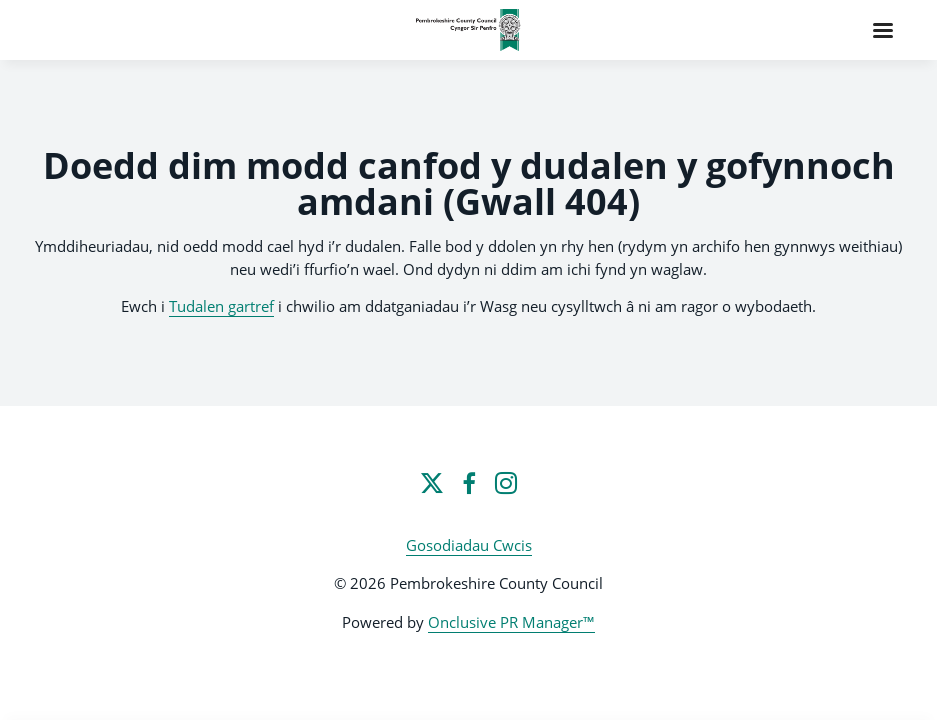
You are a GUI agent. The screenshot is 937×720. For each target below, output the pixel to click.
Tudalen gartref (221, 306)
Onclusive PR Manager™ (511, 622)
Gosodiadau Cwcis (469, 545)
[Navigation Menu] (883, 30)
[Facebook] (469, 483)
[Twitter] (432, 483)
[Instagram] (506, 483)
